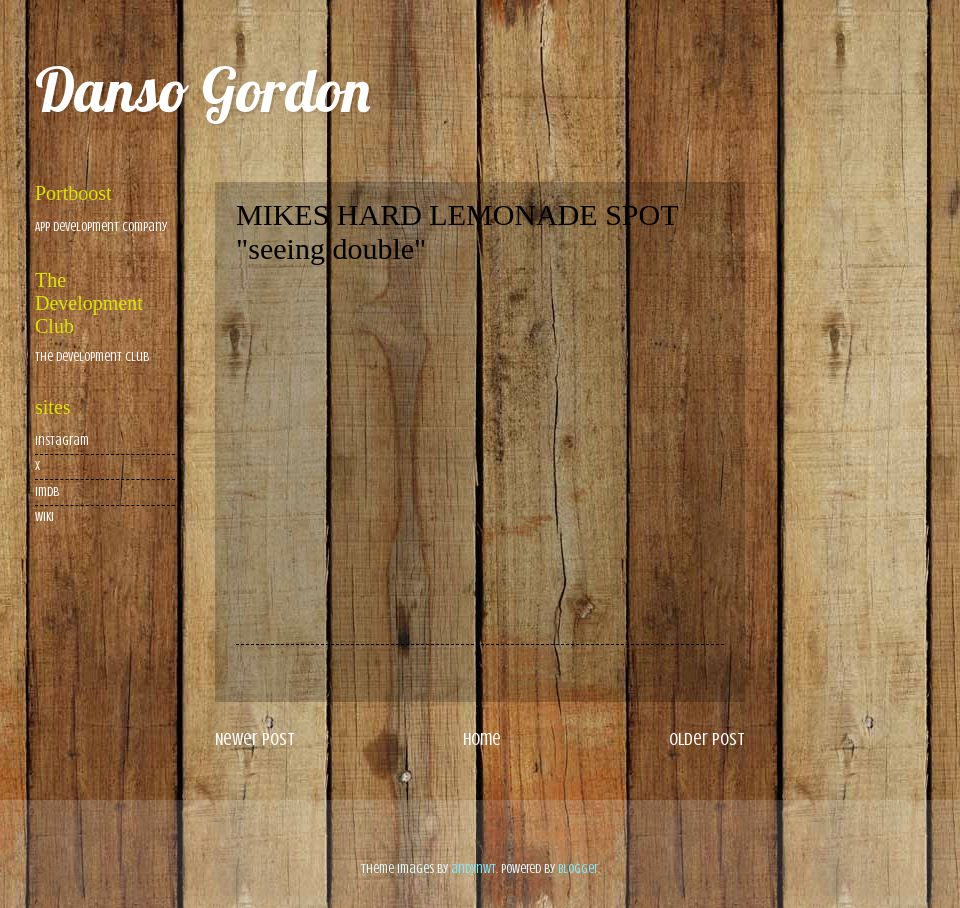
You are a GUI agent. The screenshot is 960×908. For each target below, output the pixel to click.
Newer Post (255, 739)
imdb (47, 492)
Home (482, 739)
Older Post (707, 739)
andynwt (473, 869)
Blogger (578, 869)
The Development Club (92, 357)
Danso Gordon (202, 89)
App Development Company (101, 227)
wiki (44, 517)
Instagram (62, 441)
